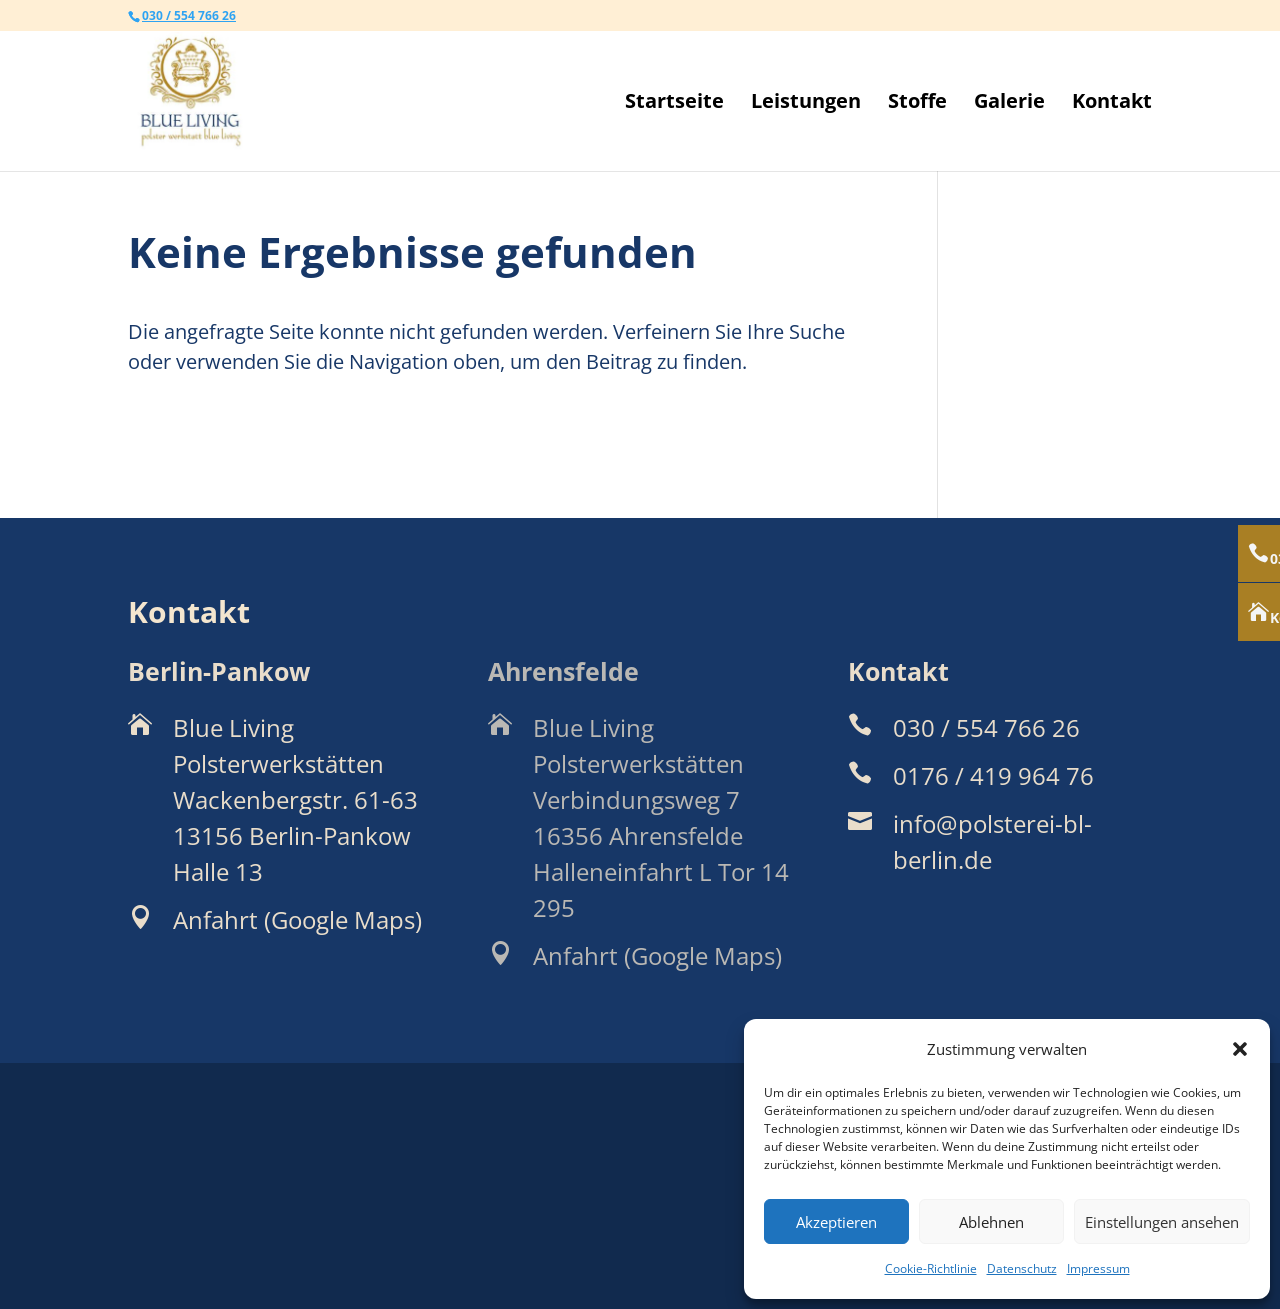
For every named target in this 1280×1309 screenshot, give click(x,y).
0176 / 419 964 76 (993, 775)
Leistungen (806, 104)
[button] (1240, 1049)
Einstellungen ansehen (1162, 1222)
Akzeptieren (836, 1222)
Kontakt (1112, 104)
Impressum (1098, 1268)
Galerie (1009, 104)
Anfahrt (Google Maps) (297, 919)
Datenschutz (1022, 1268)
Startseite (674, 104)
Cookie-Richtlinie (931, 1268)
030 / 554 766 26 (189, 15)
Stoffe (917, 104)
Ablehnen (991, 1222)
